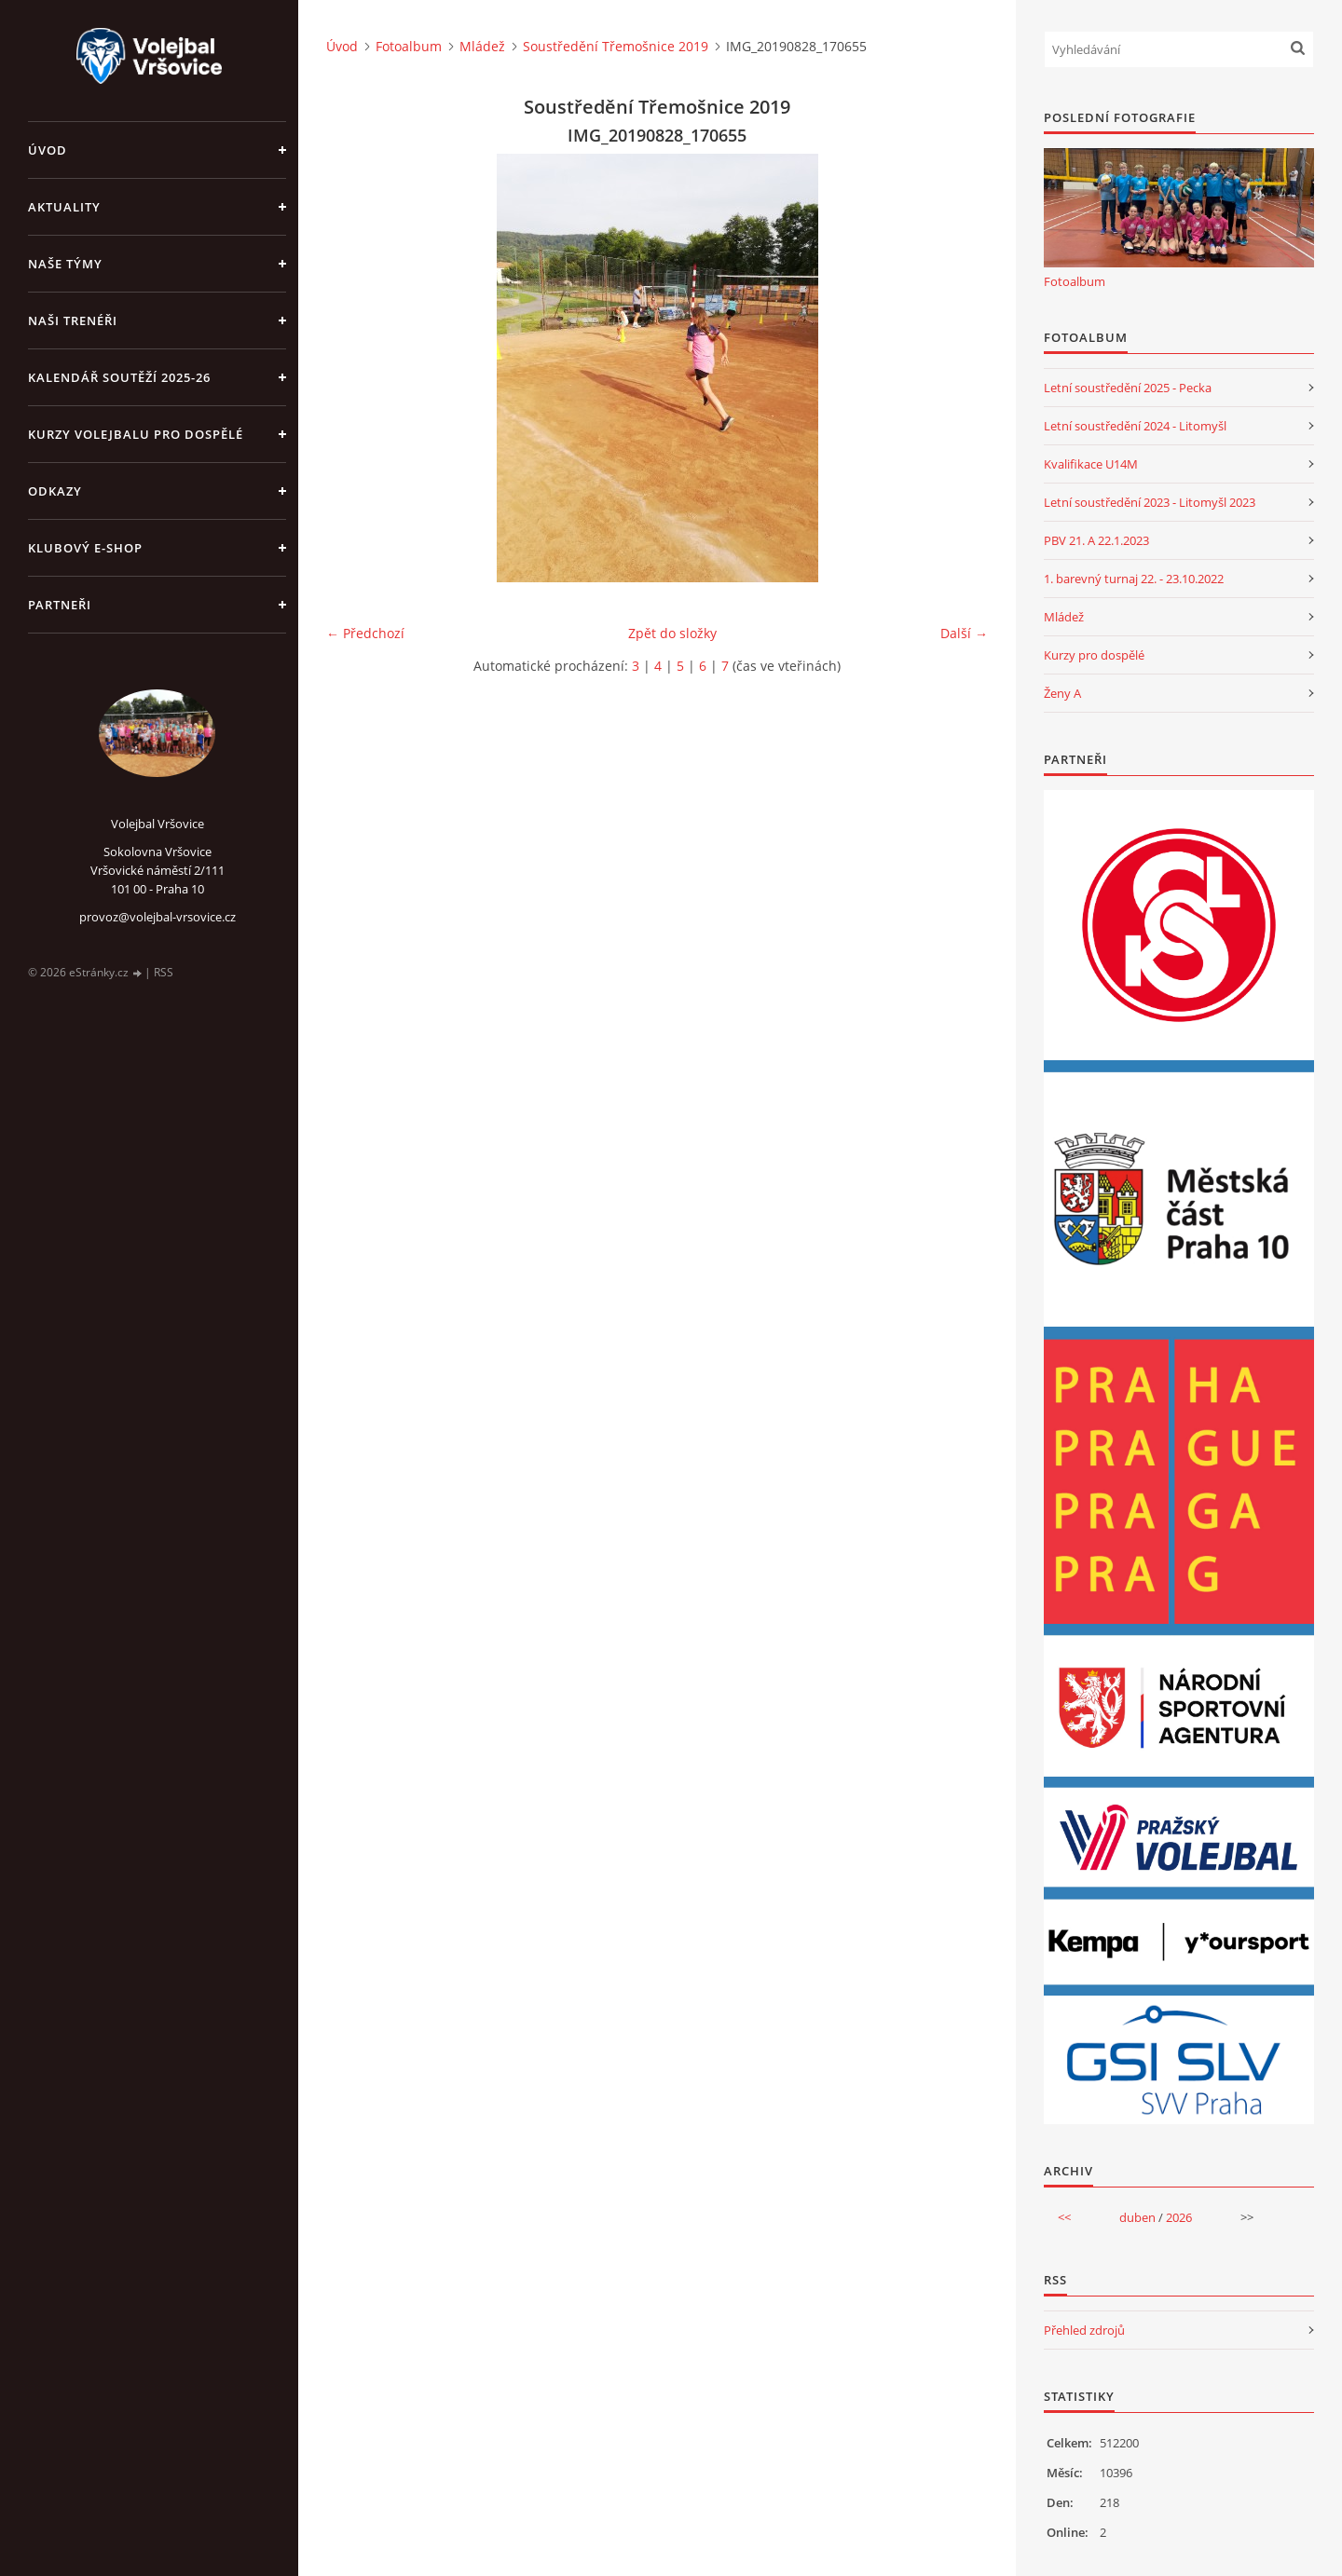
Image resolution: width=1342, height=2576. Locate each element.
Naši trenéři (72, 320)
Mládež (482, 46)
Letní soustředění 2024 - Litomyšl (1135, 425)
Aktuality (64, 206)
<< (1064, 2217)
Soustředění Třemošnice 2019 (615, 46)
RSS (163, 972)
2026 (1179, 2217)
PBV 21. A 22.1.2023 (1096, 540)
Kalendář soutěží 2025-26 (119, 377)
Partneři (59, 604)
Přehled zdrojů (1084, 2330)
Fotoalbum (409, 46)
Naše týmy (65, 263)
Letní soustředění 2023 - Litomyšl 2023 (1149, 502)
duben (1137, 2217)
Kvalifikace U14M (1091, 464)
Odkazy (55, 491)
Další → (964, 633)
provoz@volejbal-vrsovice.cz (157, 916)
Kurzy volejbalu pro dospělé (135, 434)
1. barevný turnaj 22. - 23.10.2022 (1134, 578)
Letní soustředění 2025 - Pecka (1128, 387)
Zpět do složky (672, 633)
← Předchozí (365, 633)
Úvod (47, 150)
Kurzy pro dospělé (1094, 655)
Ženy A (1062, 693)
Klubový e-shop (85, 547)
